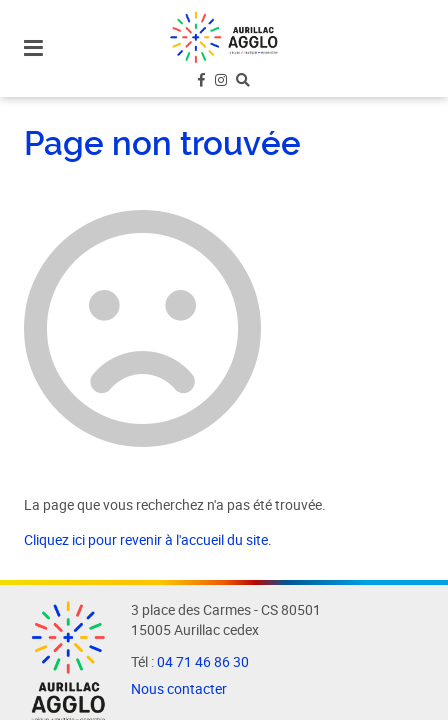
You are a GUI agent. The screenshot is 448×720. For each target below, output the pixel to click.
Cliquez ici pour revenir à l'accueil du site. (148, 540)
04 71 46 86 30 (203, 662)
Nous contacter (179, 689)
